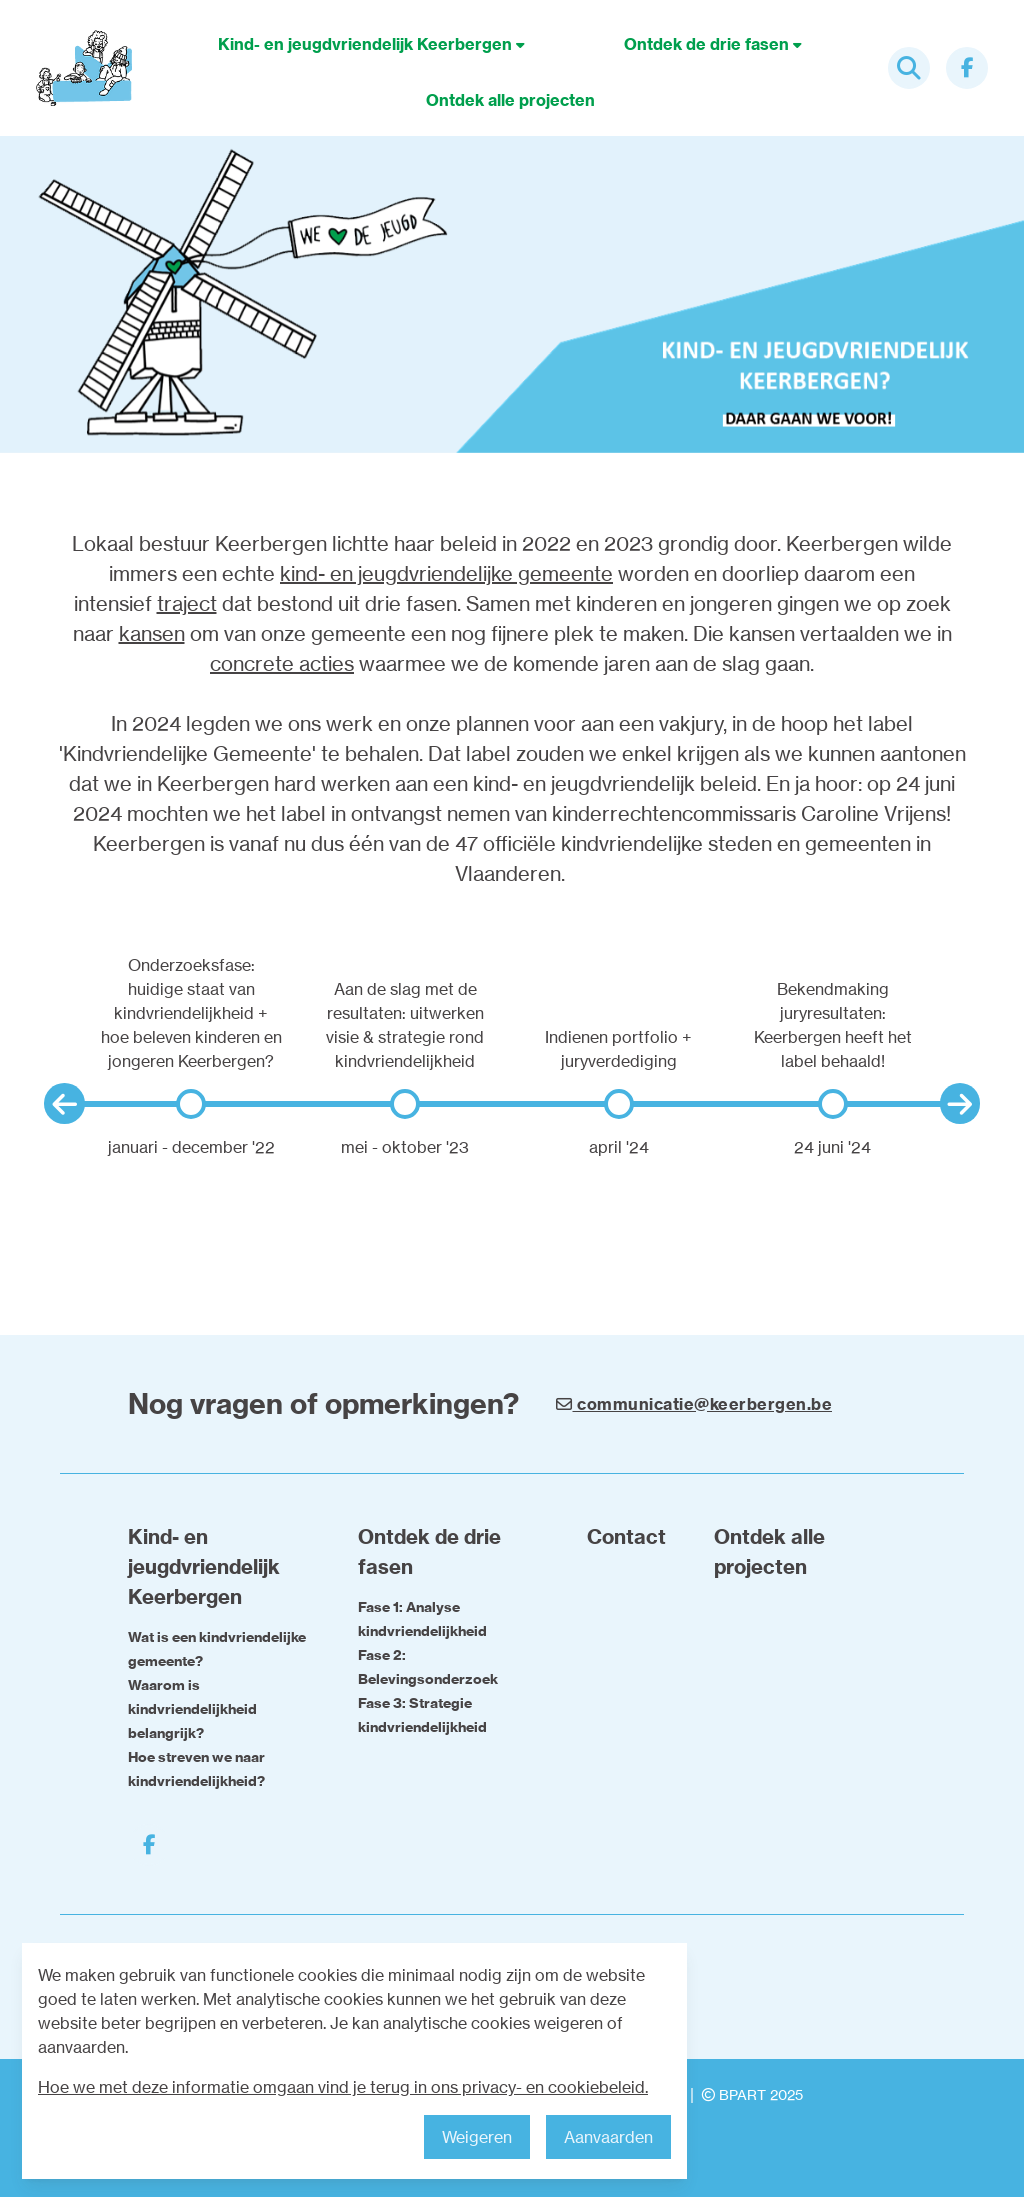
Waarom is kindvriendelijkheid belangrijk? (192, 1709)
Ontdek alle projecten (510, 100)
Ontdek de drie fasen (713, 44)
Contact (626, 1536)
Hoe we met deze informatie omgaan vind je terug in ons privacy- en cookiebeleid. (343, 2087)
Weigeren (477, 2137)
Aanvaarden (608, 2137)
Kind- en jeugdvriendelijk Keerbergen (371, 44)
